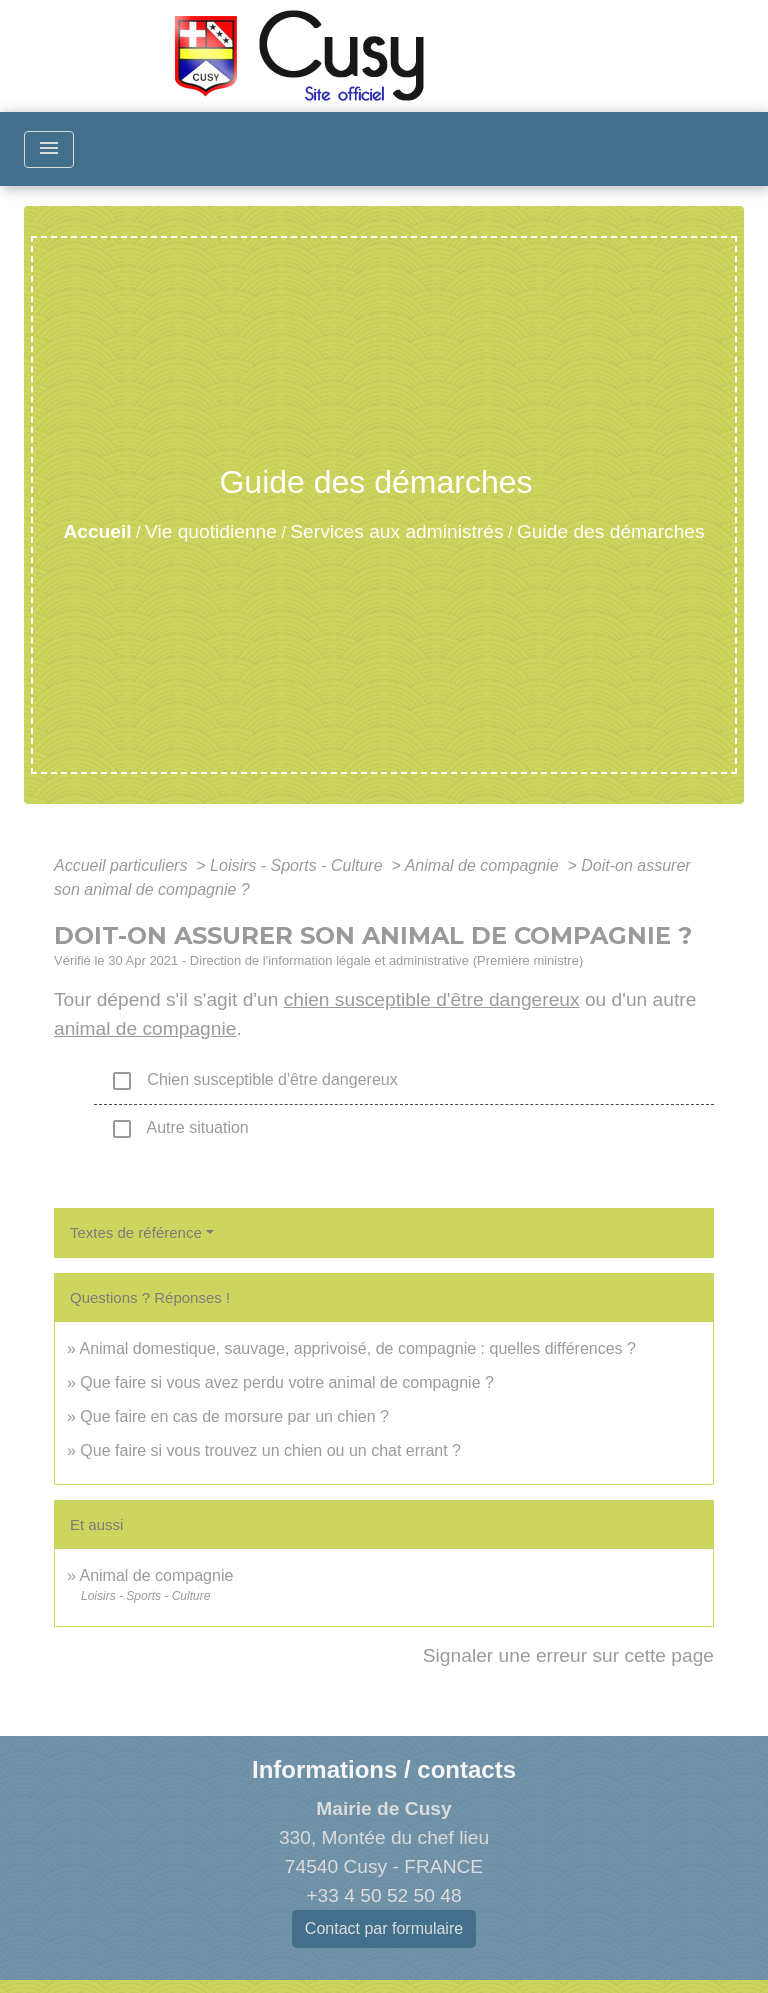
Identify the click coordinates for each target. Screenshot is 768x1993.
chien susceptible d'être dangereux (432, 999)
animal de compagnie (145, 1028)
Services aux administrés (396, 531)
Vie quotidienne (211, 531)
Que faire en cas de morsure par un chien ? (234, 1416)
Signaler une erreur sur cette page (568, 1655)
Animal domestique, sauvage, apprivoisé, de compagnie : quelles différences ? (357, 1348)
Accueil (97, 531)
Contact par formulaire (384, 1928)
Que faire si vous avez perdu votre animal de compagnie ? (287, 1382)
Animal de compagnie (484, 865)
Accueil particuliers (123, 865)
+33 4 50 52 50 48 (383, 1895)
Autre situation (179, 1129)
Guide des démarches (611, 531)
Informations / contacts (384, 1769)
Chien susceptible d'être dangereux (254, 1081)
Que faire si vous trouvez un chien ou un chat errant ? (270, 1450)
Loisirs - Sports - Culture (298, 865)
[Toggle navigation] (49, 149)
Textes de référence (136, 1232)
